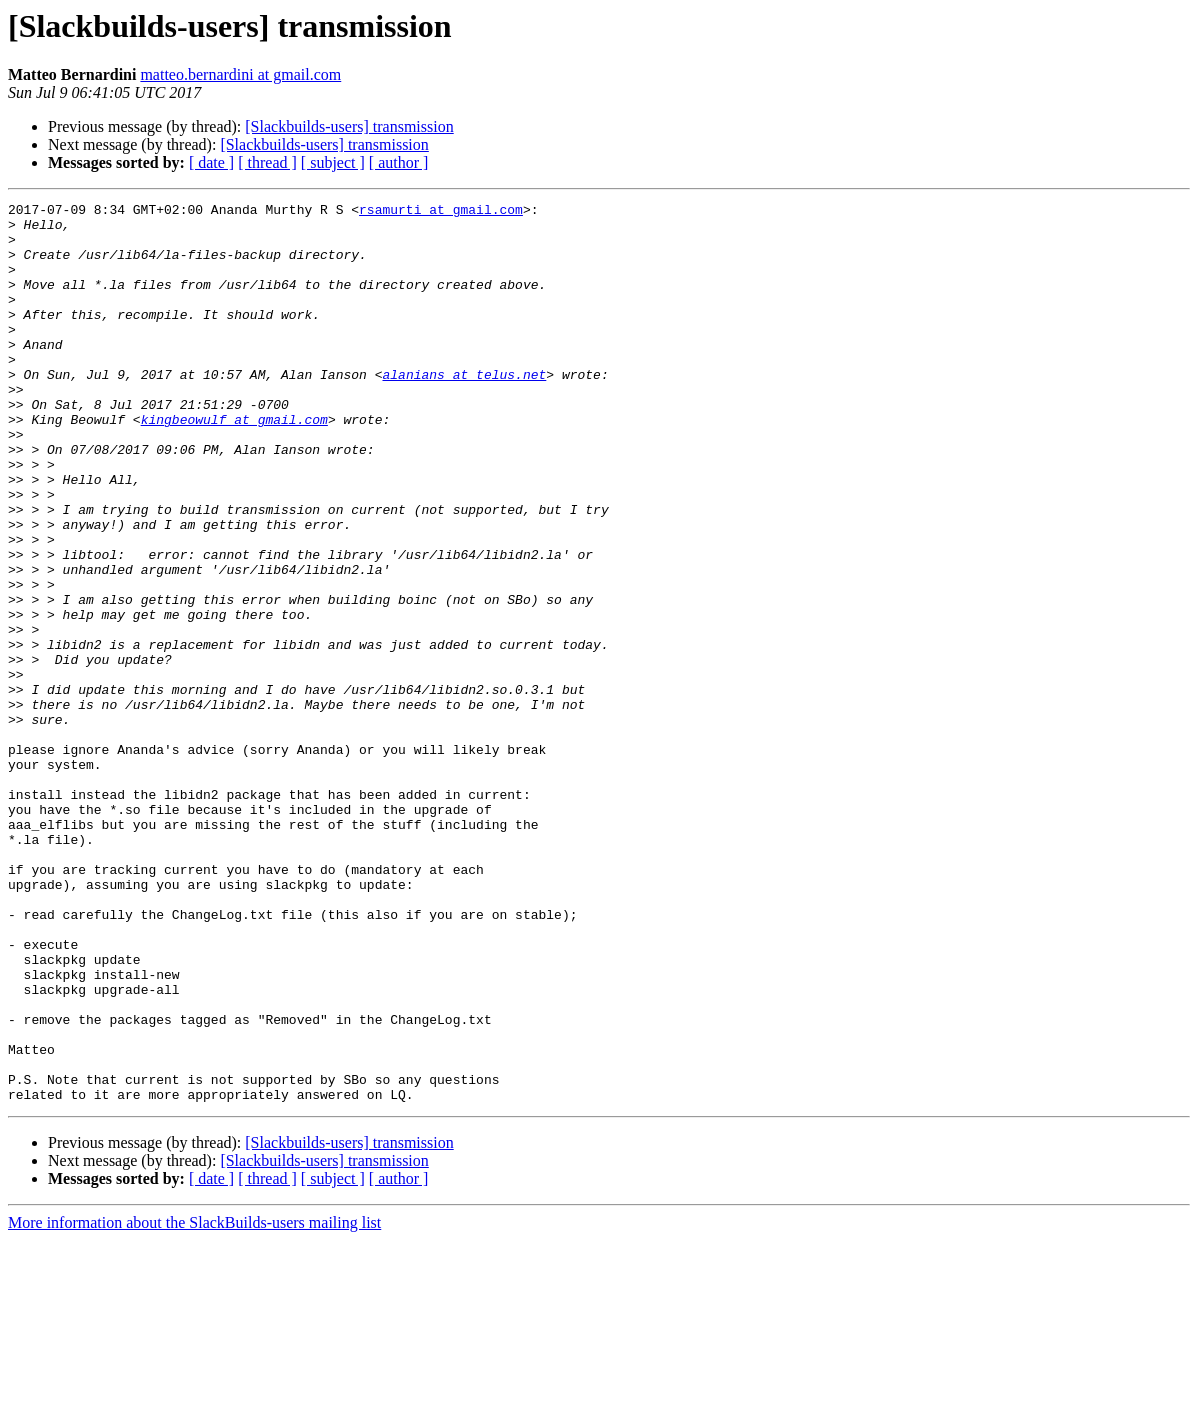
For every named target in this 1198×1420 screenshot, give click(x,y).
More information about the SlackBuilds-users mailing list (194, 1402)
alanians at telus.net (464, 410)
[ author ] (399, 162)
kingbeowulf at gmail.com (234, 464)
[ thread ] (267, 162)
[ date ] (211, 162)
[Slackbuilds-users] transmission (349, 126)
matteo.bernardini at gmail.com (240, 74)
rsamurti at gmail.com (441, 212)
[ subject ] (333, 162)
